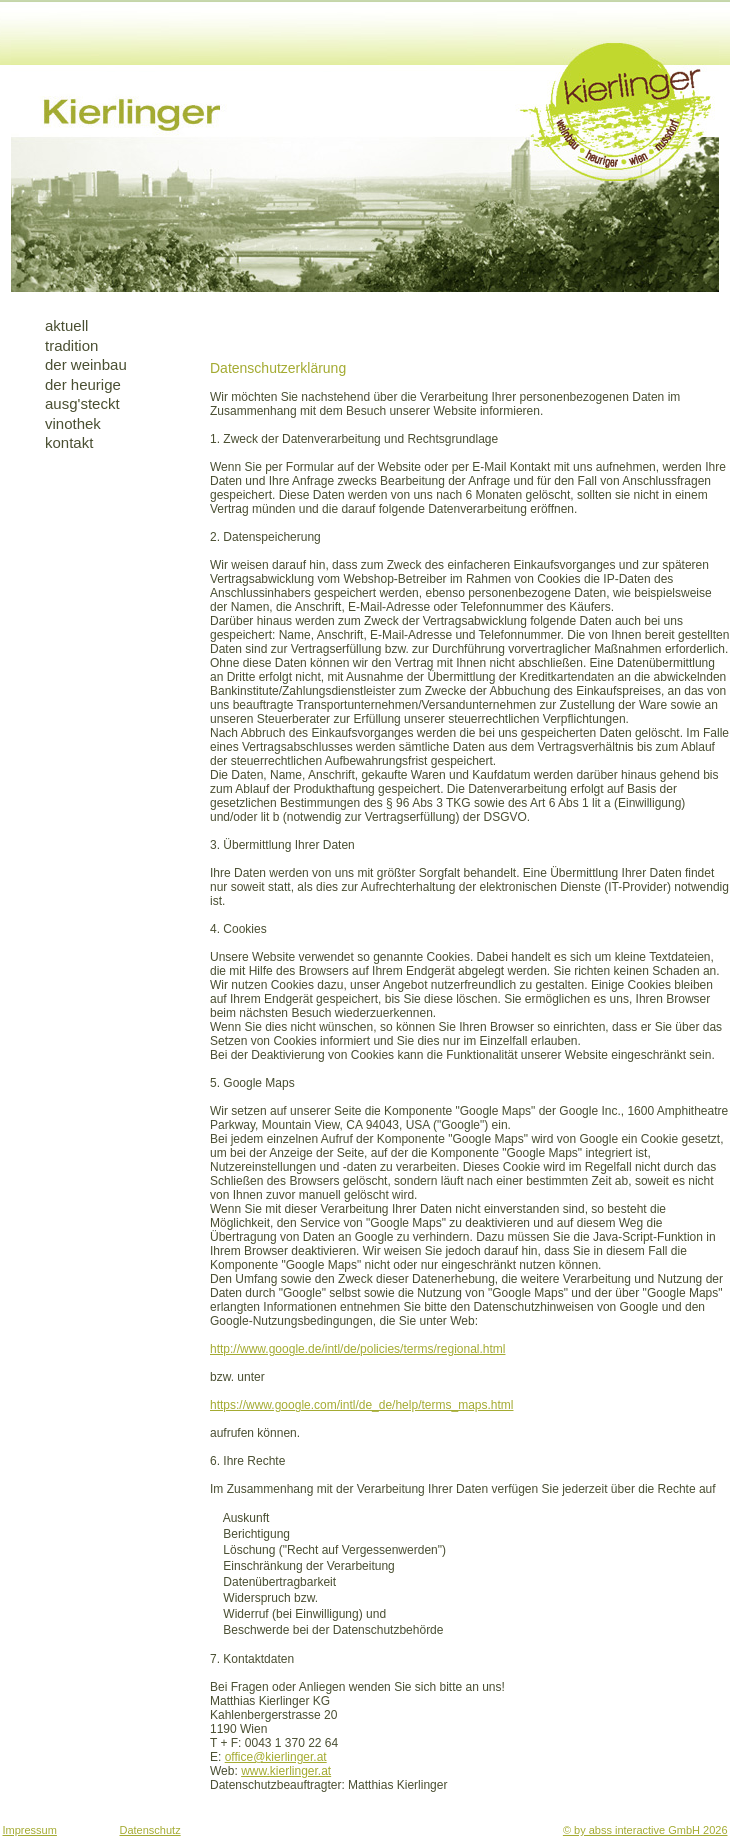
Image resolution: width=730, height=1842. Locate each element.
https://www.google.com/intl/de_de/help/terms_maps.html (361, 1405)
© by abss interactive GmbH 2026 (645, 1830)
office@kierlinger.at (276, 1757)
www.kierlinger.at (286, 1771)
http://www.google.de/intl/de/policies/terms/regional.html (357, 1349)
